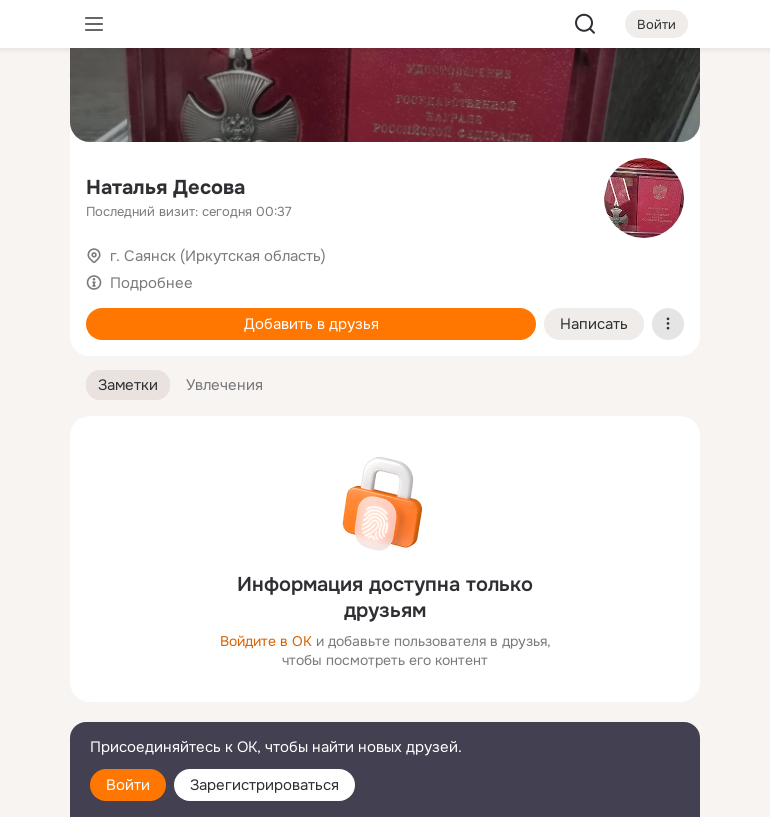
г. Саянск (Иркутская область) (218, 256)
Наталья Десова (165, 187)
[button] (128, 385)
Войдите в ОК (266, 641)
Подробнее (151, 283)
